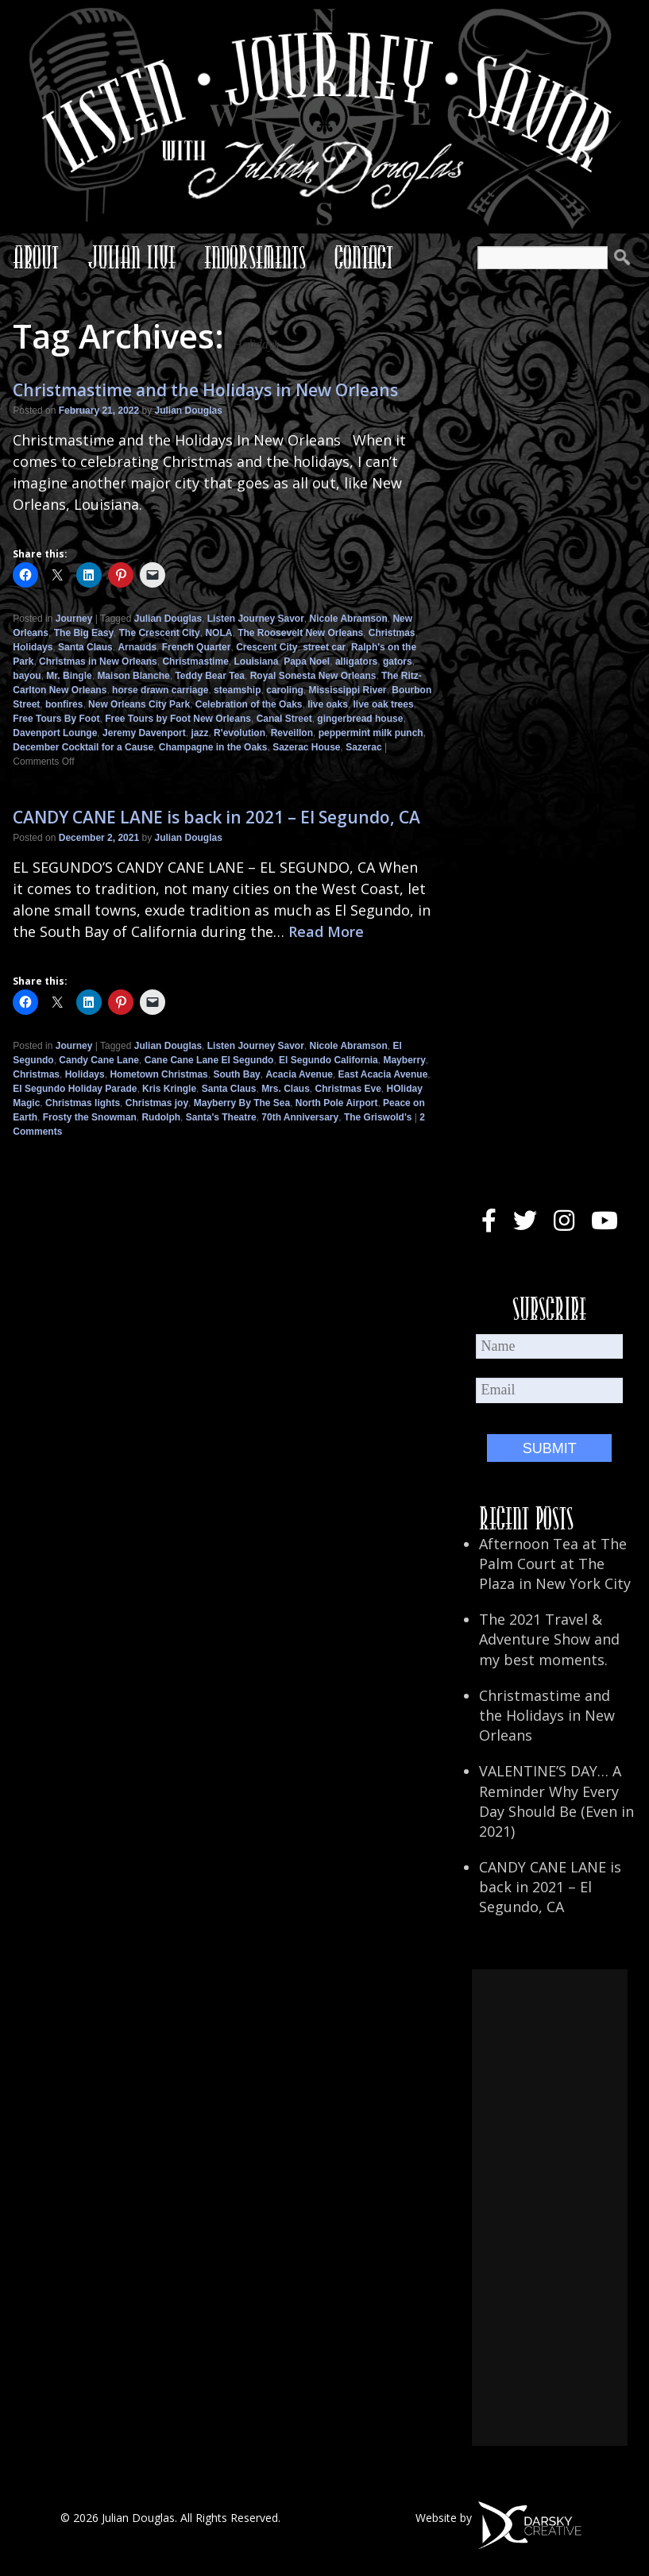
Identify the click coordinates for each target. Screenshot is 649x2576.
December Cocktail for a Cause (83, 747)
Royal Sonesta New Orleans (313, 675)
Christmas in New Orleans (98, 661)
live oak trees (383, 704)
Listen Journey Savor (255, 618)
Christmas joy (157, 1103)
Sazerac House (306, 747)
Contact (363, 257)
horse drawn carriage (160, 690)
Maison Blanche (133, 675)
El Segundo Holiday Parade (75, 1088)
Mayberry (404, 1060)
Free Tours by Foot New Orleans (178, 718)
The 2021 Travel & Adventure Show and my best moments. (549, 1639)
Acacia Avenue (299, 1074)
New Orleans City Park (139, 704)
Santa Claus (85, 647)
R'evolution (239, 732)
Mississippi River (348, 690)
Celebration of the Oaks (249, 704)
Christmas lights (82, 1103)
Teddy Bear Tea (210, 675)
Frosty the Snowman (90, 1117)
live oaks (327, 704)
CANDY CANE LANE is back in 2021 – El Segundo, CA (216, 817)
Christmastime (195, 661)
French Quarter (196, 647)
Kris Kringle (169, 1088)
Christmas (392, 632)
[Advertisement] (550, 2207)
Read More (326, 931)
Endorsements (255, 257)
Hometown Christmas (158, 1074)
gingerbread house (360, 718)
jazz (199, 732)
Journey (74, 618)
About (36, 257)
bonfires (64, 704)
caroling (284, 690)
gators (397, 661)
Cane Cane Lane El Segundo (209, 1060)
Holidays (32, 647)
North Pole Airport (337, 1103)
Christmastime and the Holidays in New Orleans (205, 390)
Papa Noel (307, 661)
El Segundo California (328, 1060)
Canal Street (284, 718)
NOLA (218, 632)
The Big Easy (84, 632)
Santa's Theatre (221, 1117)
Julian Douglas (188, 410)
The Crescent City (159, 632)
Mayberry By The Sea (242, 1103)
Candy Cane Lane (99, 1060)
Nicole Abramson (348, 618)
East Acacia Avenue (383, 1074)
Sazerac (363, 747)
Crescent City (266, 647)
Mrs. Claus (285, 1088)
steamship (237, 690)
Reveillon (292, 732)
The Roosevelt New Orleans (300, 632)
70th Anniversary (299, 1117)
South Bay (236, 1074)
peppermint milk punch (371, 732)
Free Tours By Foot (56, 718)
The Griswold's (378, 1117)
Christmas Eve (348, 1088)
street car (324, 647)
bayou (27, 675)
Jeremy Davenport (144, 732)
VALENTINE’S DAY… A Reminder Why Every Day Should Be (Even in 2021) (556, 1801)
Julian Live (131, 257)
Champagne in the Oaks (213, 747)
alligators (356, 661)
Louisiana (256, 661)
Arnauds (137, 647)
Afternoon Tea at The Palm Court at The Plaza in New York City (555, 1563)
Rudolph (160, 1117)
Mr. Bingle (68, 675)
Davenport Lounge (55, 732)
